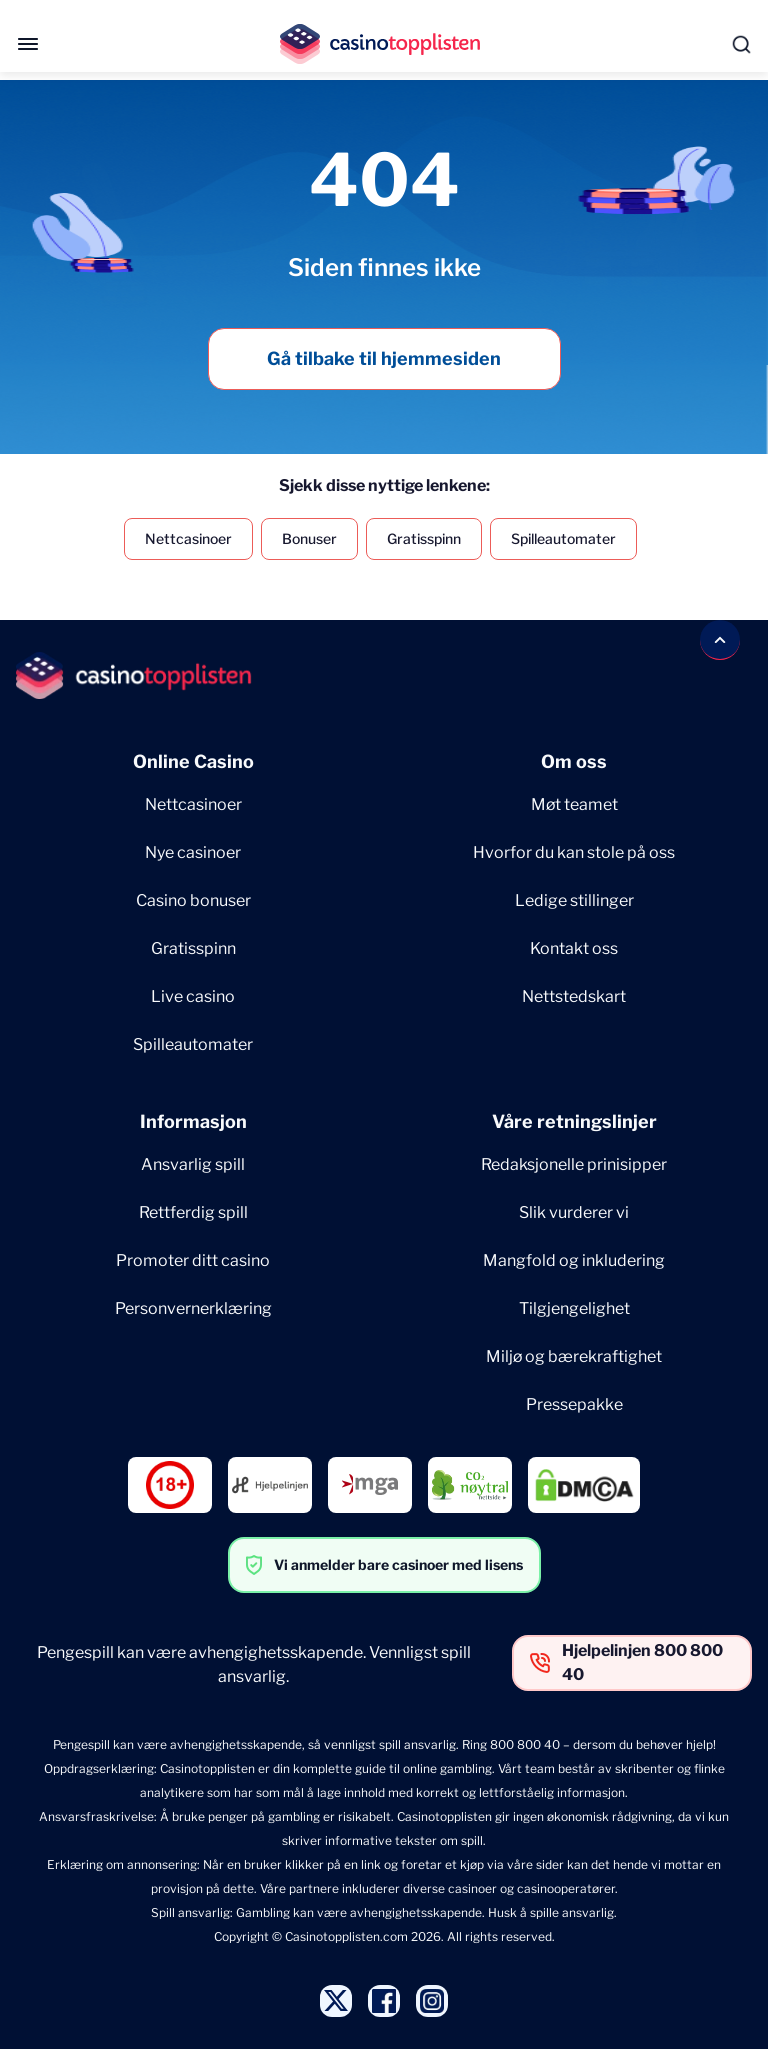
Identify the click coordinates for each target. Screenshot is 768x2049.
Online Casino (193, 761)
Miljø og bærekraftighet (574, 1356)
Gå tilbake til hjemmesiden (384, 358)
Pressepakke (574, 1404)
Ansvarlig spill (193, 1164)
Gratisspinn (424, 538)
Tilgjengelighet (574, 1308)
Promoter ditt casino (193, 1260)
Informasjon (193, 1121)
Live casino (193, 996)
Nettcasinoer (188, 538)
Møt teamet (574, 804)
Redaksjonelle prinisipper (574, 1164)
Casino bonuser (193, 900)
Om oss (574, 761)
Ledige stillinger (574, 900)
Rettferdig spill (193, 1212)
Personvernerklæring (193, 1308)
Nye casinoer (193, 852)
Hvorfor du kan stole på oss (574, 852)
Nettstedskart (574, 996)
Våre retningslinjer (574, 1121)
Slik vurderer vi (574, 1212)
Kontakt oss (574, 948)
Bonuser (309, 538)
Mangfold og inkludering (574, 1260)
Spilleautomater (563, 538)
